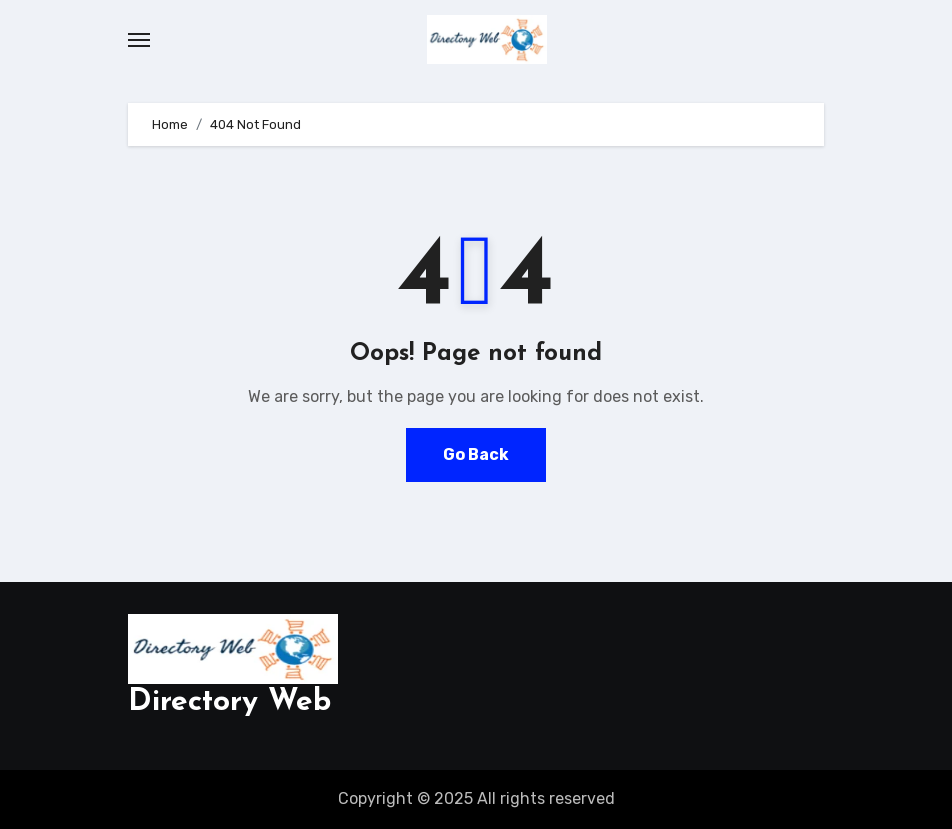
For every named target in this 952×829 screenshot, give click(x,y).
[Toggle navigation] (139, 40)
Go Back (476, 454)
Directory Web (229, 702)
